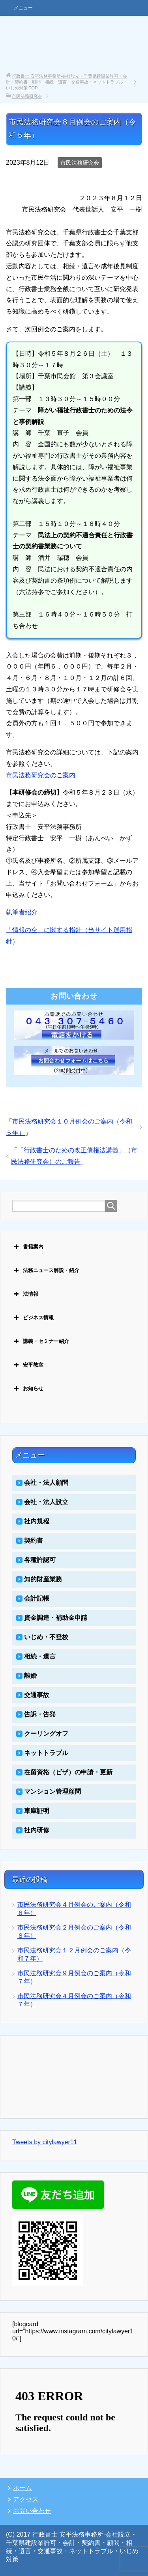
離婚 (30, 1675)
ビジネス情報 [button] (33, 1318)
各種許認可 (40, 1559)
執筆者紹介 (21, 912)
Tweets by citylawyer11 (44, 2142)
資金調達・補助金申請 (55, 1617)
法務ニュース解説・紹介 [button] (45, 1270)
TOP (66, 82)
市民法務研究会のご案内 (40, 775)
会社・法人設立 (46, 1502)
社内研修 (36, 1830)
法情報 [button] (25, 1294)
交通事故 (36, 1695)
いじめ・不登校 (46, 1637)
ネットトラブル (46, 1753)
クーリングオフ (46, 1733)
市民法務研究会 (79, 163)
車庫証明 (36, 1810)
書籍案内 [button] (27, 1247)
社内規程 (36, 1521)
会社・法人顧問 (46, 1482)
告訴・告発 (40, 1714)
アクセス (25, 2499)
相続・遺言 (40, 1656)
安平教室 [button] (27, 1365)
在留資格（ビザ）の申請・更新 (68, 1772)
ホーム (22, 2488)
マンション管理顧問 (52, 1791)
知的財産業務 (43, 1579)
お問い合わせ (32, 2510)
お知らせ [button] (27, 1389)
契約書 (33, 1540)
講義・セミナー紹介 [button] (40, 1341)
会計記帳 (36, 1598)
